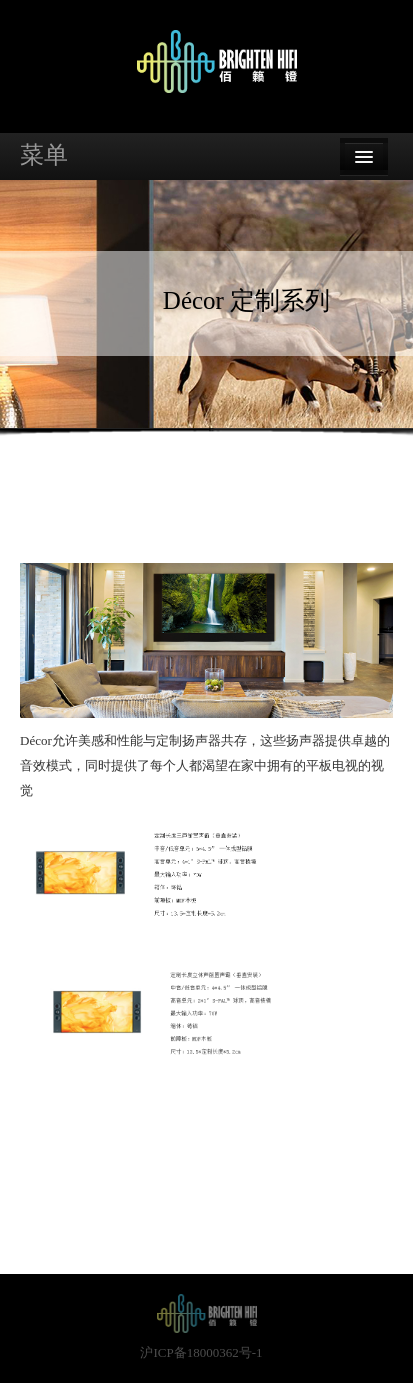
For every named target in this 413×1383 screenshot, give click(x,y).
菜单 (44, 155)
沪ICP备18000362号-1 (201, 1352)
